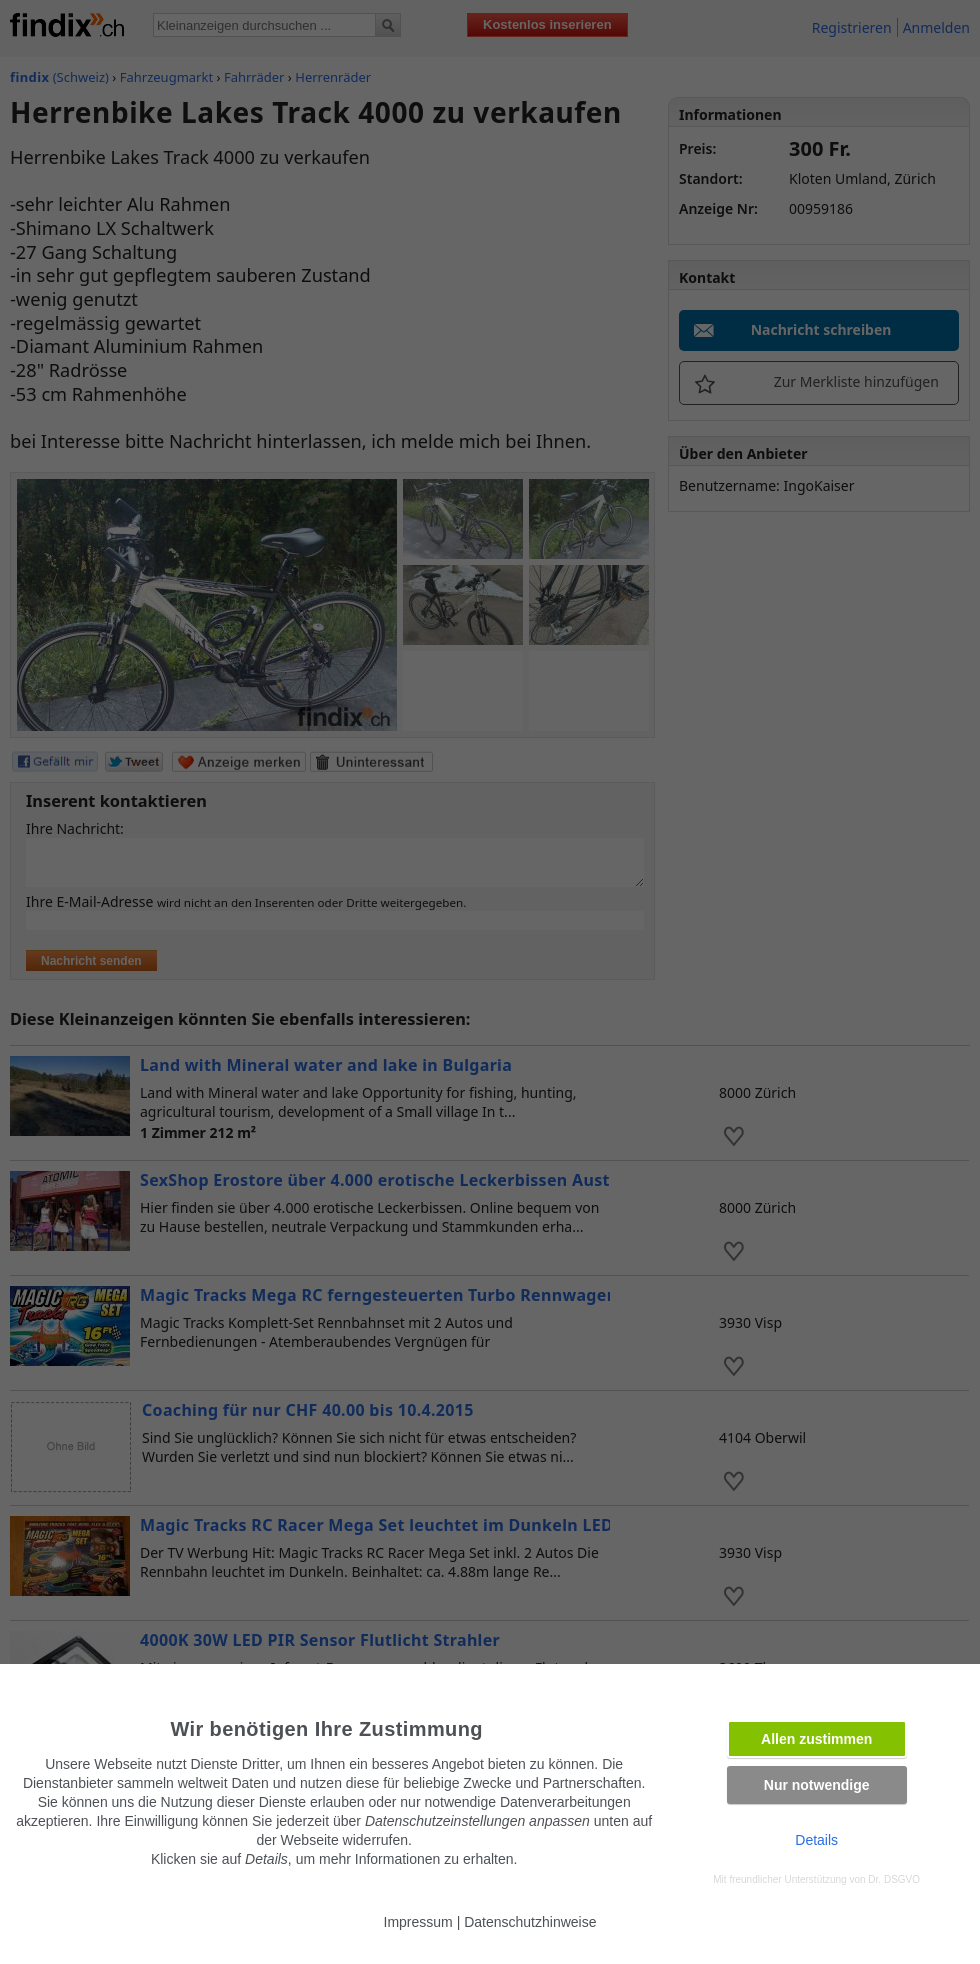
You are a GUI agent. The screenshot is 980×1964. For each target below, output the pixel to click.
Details (816, 1840)
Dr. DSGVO (894, 1879)
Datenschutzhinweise (530, 1922)
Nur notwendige (817, 1785)
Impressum (418, 1922)
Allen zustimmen (816, 1739)
